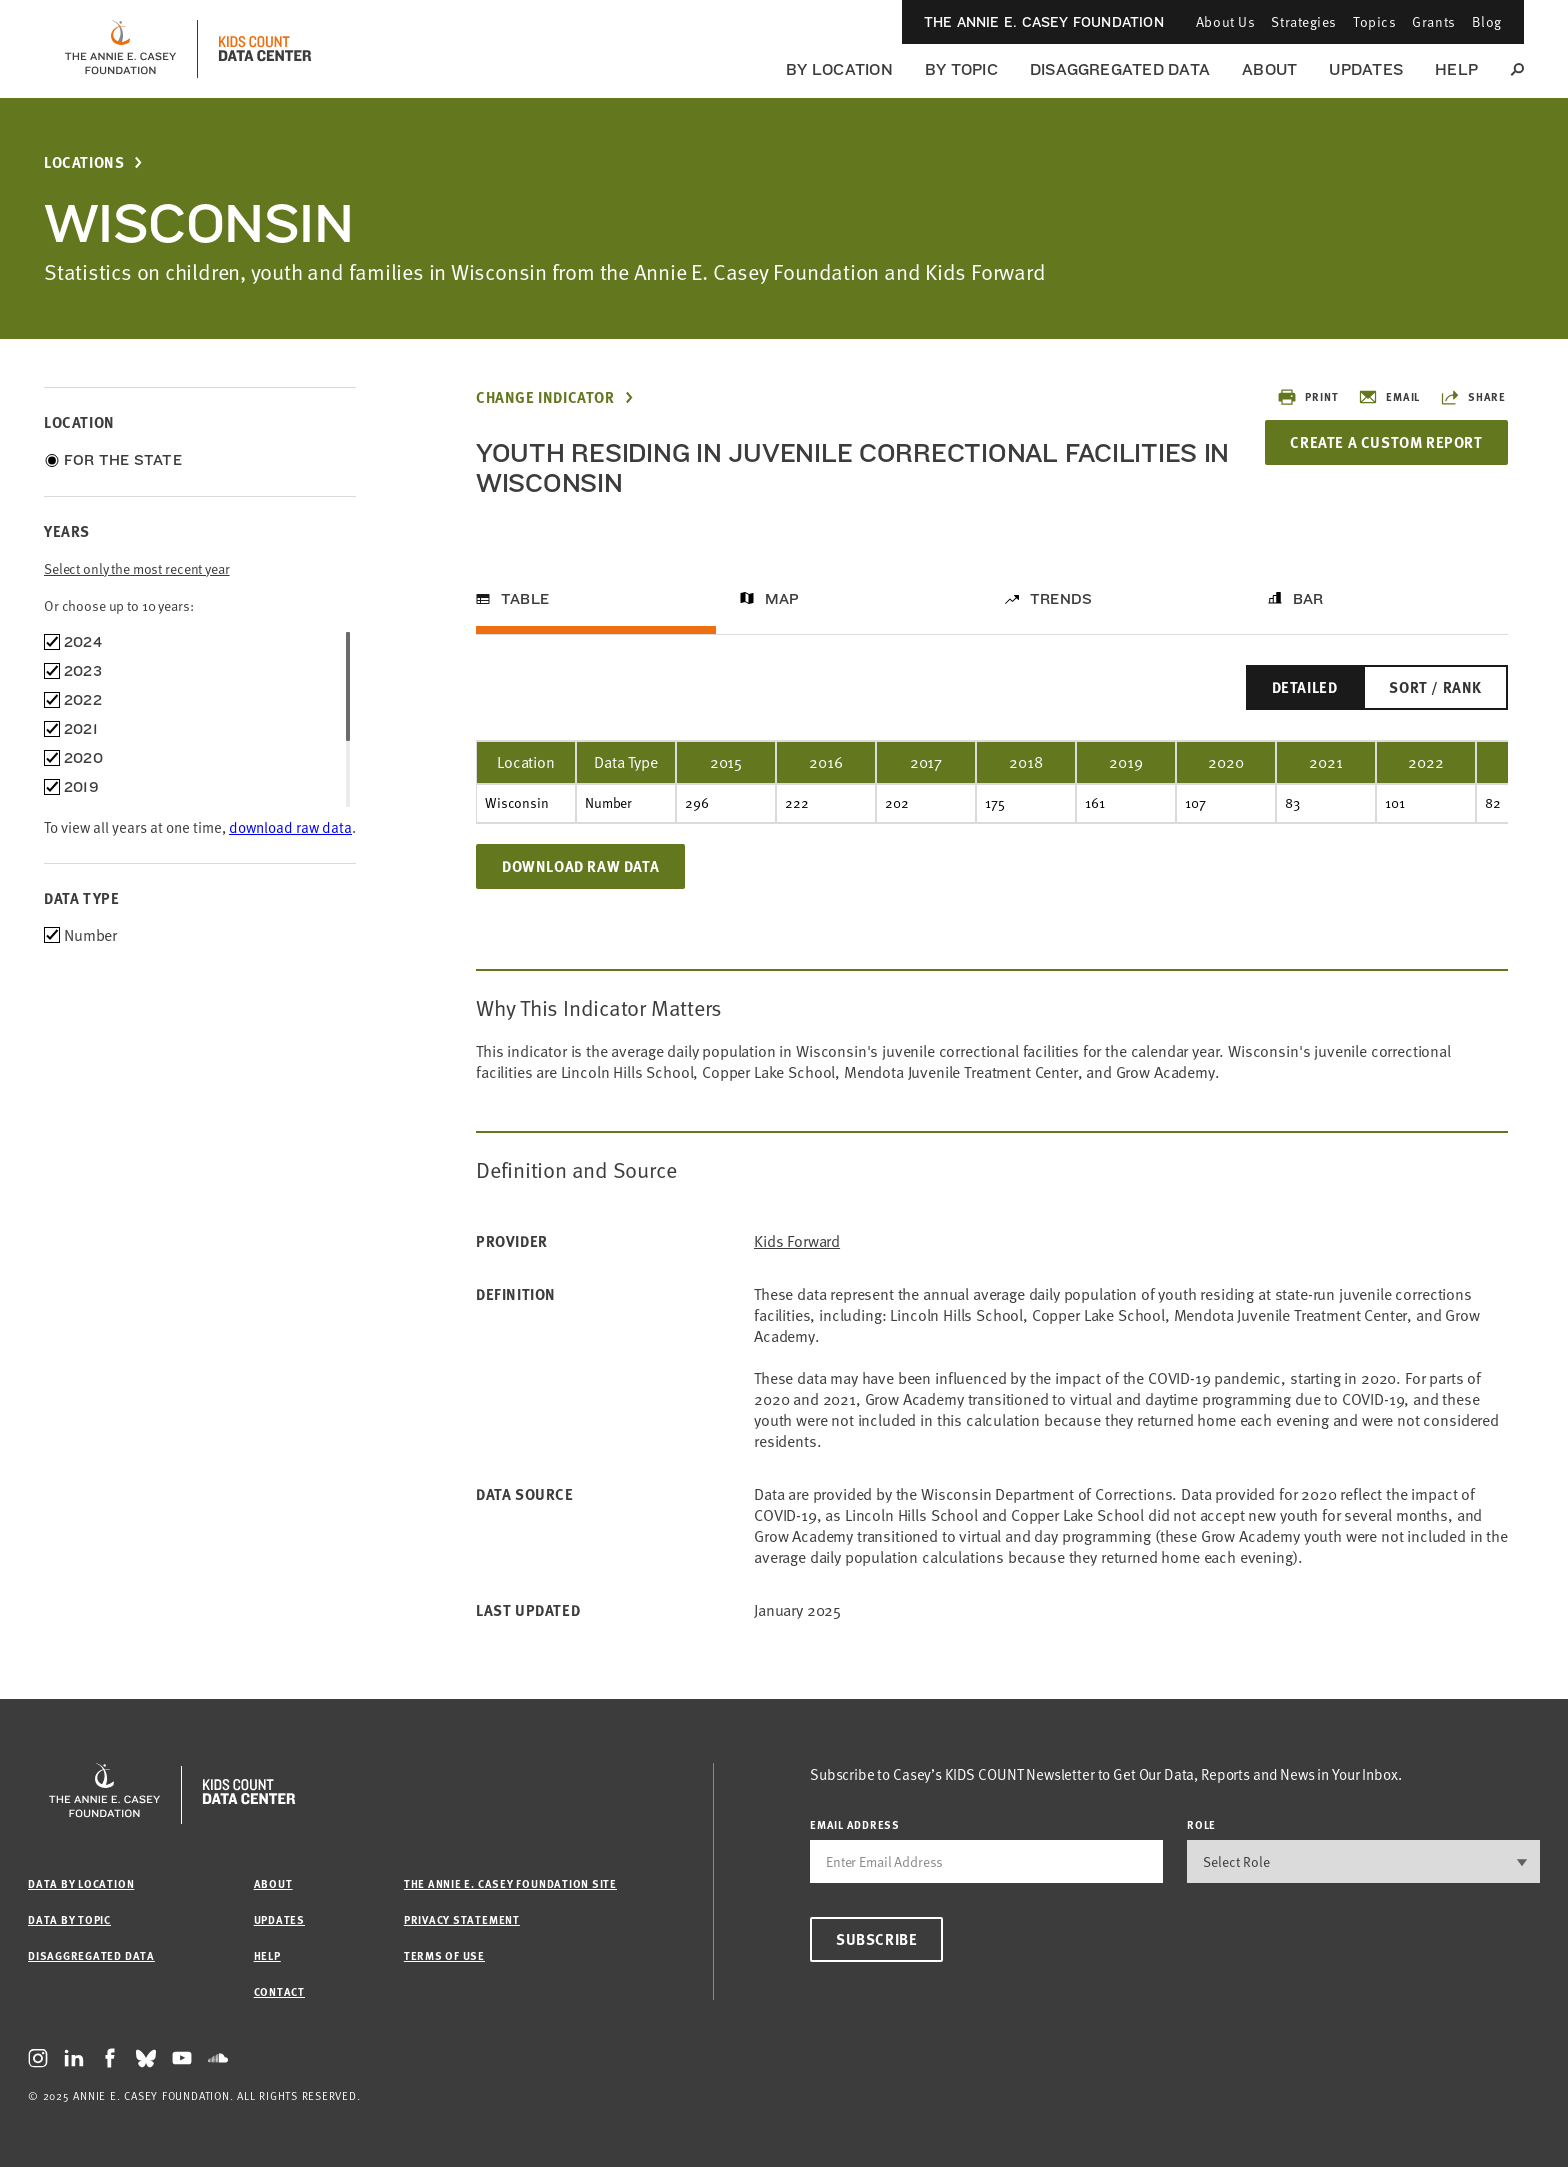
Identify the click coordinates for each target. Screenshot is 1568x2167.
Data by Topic (69, 1919)
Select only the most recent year (137, 568)
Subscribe (876, 1939)
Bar (1308, 599)
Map (782, 599)
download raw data (290, 827)
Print (1307, 397)
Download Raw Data (580, 866)
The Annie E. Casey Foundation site (510, 1883)
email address (855, 1824)
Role (1201, 1824)
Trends (1061, 599)
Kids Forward (797, 1241)
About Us (1225, 21)
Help (1456, 69)
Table (525, 599)
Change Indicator (545, 397)
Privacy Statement (462, 1919)
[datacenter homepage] (265, 49)
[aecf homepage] (120, 49)
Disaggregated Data (1120, 69)
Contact (279, 1991)
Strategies (1304, 21)
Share (1473, 397)
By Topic (961, 69)
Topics (1374, 21)
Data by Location (81, 1883)
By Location (839, 69)
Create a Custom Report (1386, 442)
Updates (1366, 69)
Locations (84, 162)
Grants (1433, 21)
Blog (1487, 21)
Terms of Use (444, 1955)
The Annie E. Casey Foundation (1044, 22)
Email (1389, 397)
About (1269, 69)
